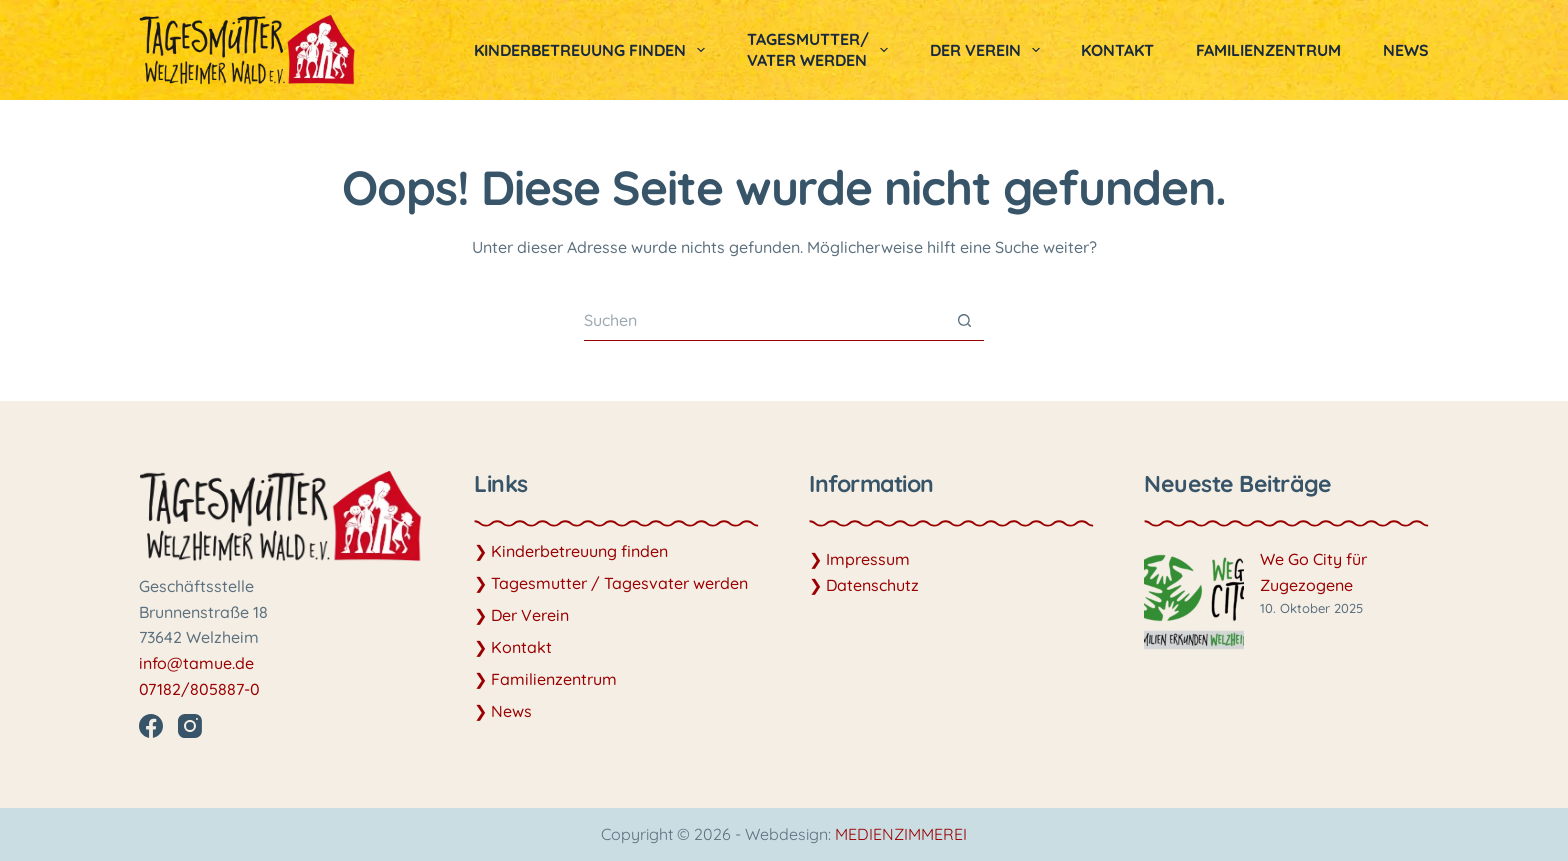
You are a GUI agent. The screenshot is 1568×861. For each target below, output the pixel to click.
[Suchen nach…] (764, 321)
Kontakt (1117, 50)
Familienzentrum (1268, 50)
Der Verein (989, 50)
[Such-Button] (964, 321)
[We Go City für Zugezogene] (1194, 602)
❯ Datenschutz (864, 585)
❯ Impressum (859, 559)
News (1406, 50)
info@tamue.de (196, 663)
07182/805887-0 (199, 689)
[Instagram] (190, 726)
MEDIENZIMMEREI (901, 834)
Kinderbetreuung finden (593, 50)
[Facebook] (151, 726)
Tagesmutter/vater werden (821, 49)
